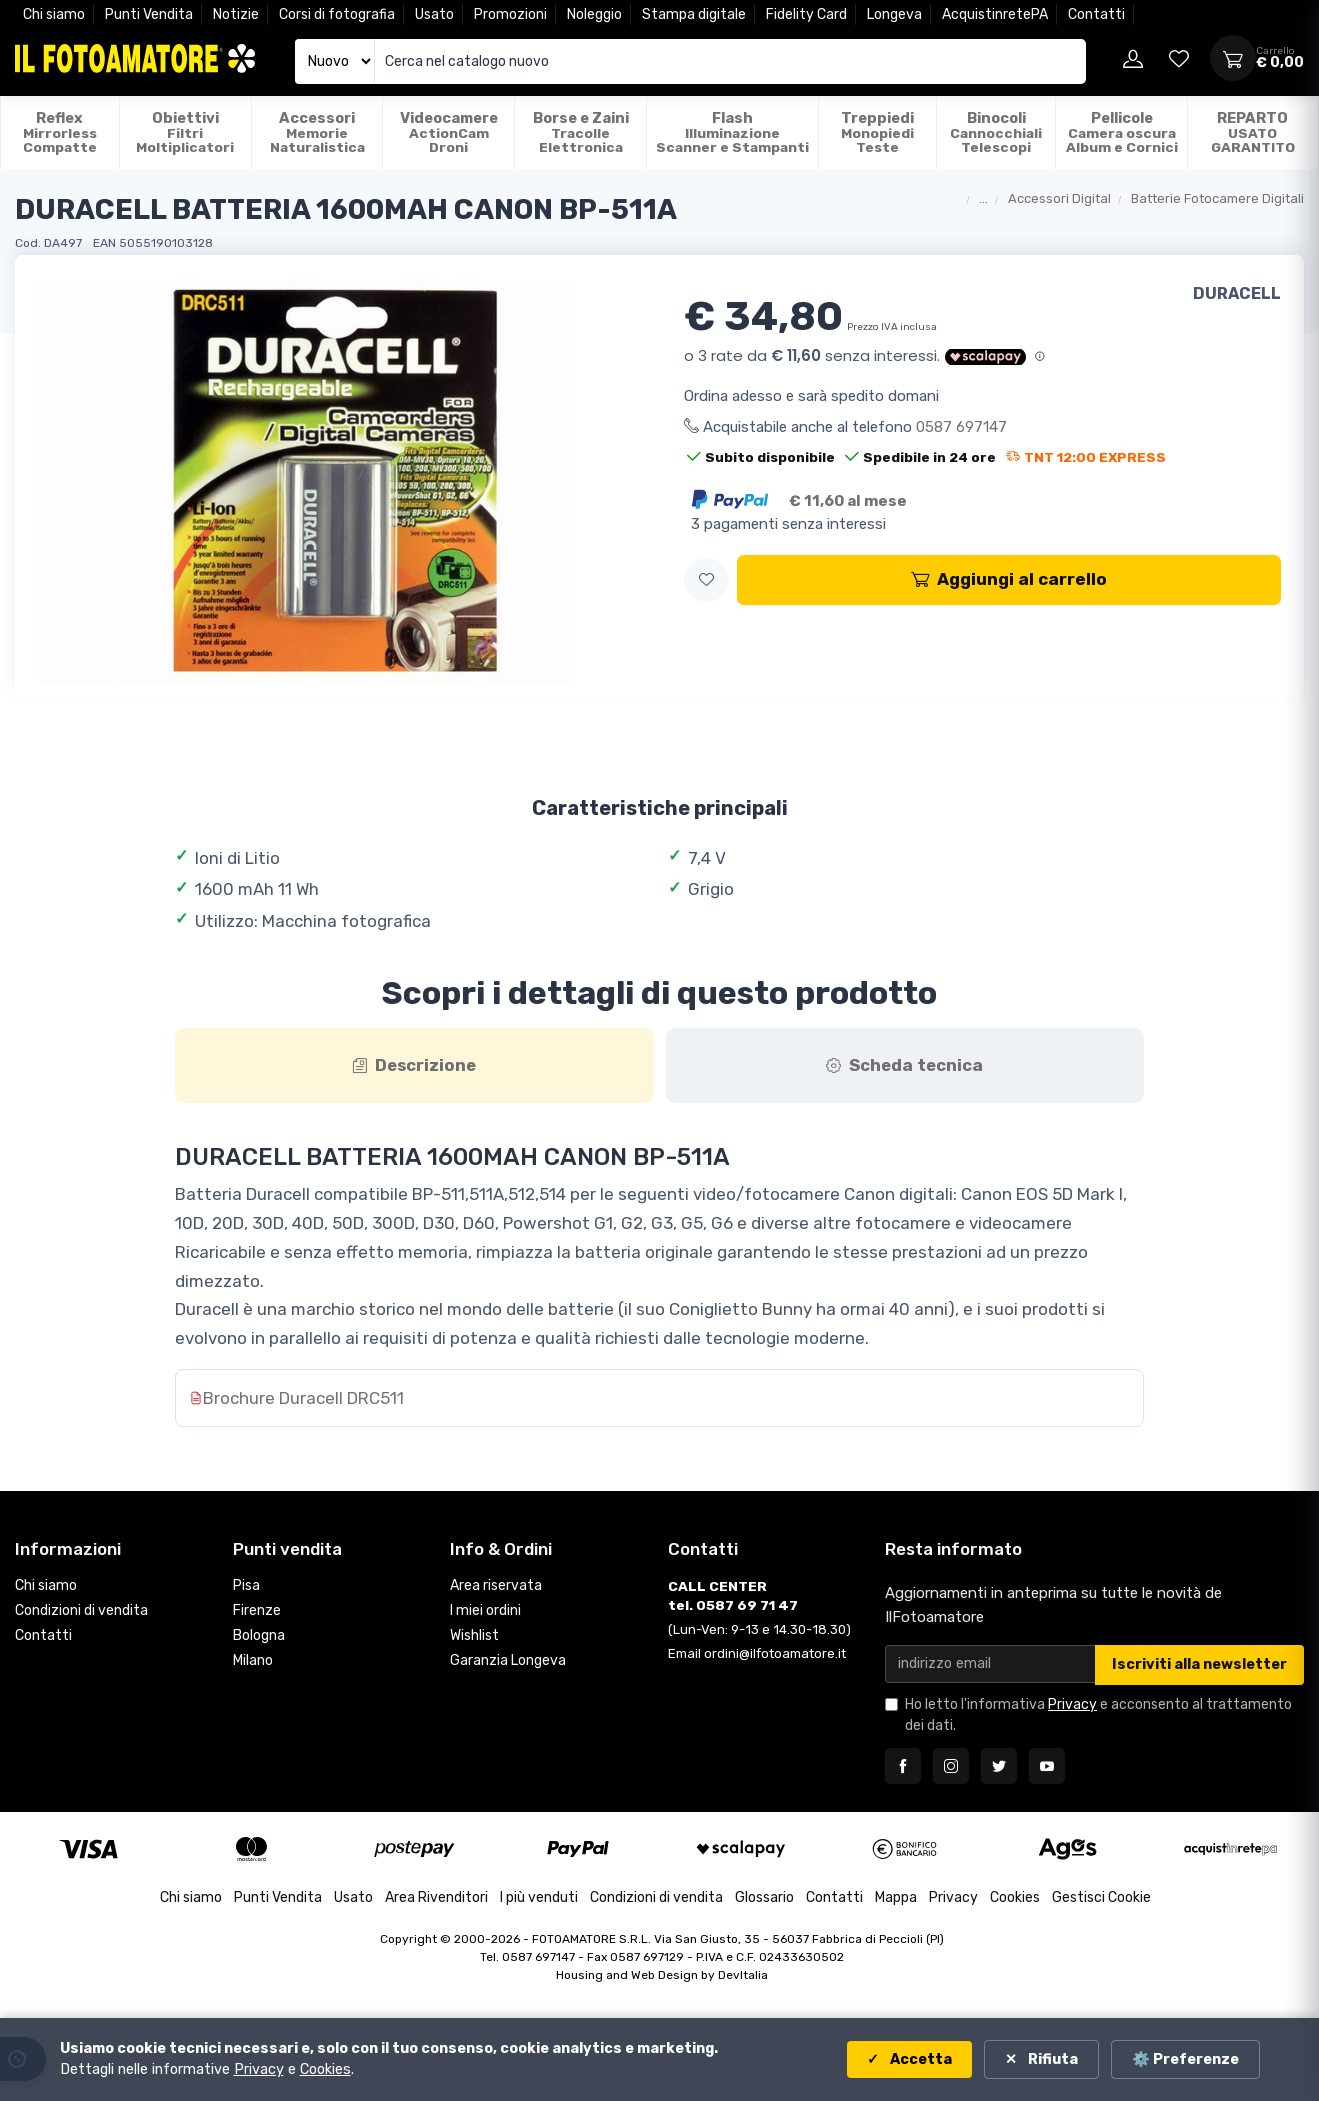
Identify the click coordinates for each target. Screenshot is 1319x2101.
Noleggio (594, 14)
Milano (253, 1661)
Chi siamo (54, 14)
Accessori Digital (1059, 198)
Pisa (246, 1586)
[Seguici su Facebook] (903, 1767)
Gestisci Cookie (1101, 1898)
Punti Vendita (149, 14)
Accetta (919, 2059)
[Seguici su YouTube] (1047, 1767)
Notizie (236, 14)
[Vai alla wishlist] (1179, 58)
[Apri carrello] (1233, 58)
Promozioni (510, 14)
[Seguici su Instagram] (951, 1767)
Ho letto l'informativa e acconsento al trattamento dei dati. (1098, 1716)
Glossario (764, 1898)
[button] (706, 580)
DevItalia (743, 1976)
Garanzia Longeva (508, 1661)
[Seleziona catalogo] (335, 61)
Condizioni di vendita (81, 1611)
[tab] (414, 1066)
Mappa (896, 1898)
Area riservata (496, 1586)
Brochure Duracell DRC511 (303, 1399)
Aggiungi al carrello (1009, 579)
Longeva (894, 14)
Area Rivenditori (436, 1898)
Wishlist (474, 1636)
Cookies (1015, 1898)
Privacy (1072, 1705)
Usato (434, 14)
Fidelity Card (806, 14)
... (983, 198)
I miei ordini (485, 1611)
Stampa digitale (694, 14)
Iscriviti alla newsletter (1199, 1665)
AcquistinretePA (995, 14)
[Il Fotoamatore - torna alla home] (135, 58)
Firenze (257, 1611)
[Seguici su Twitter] (999, 1767)
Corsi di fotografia (337, 14)
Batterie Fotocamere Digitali (1217, 198)
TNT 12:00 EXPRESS (1086, 457)
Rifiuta (1051, 2059)
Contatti (1096, 14)
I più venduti (539, 1898)
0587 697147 (961, 427)
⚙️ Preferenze (1185, 2059)
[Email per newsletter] (990, 1664)
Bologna (259, 1636)
